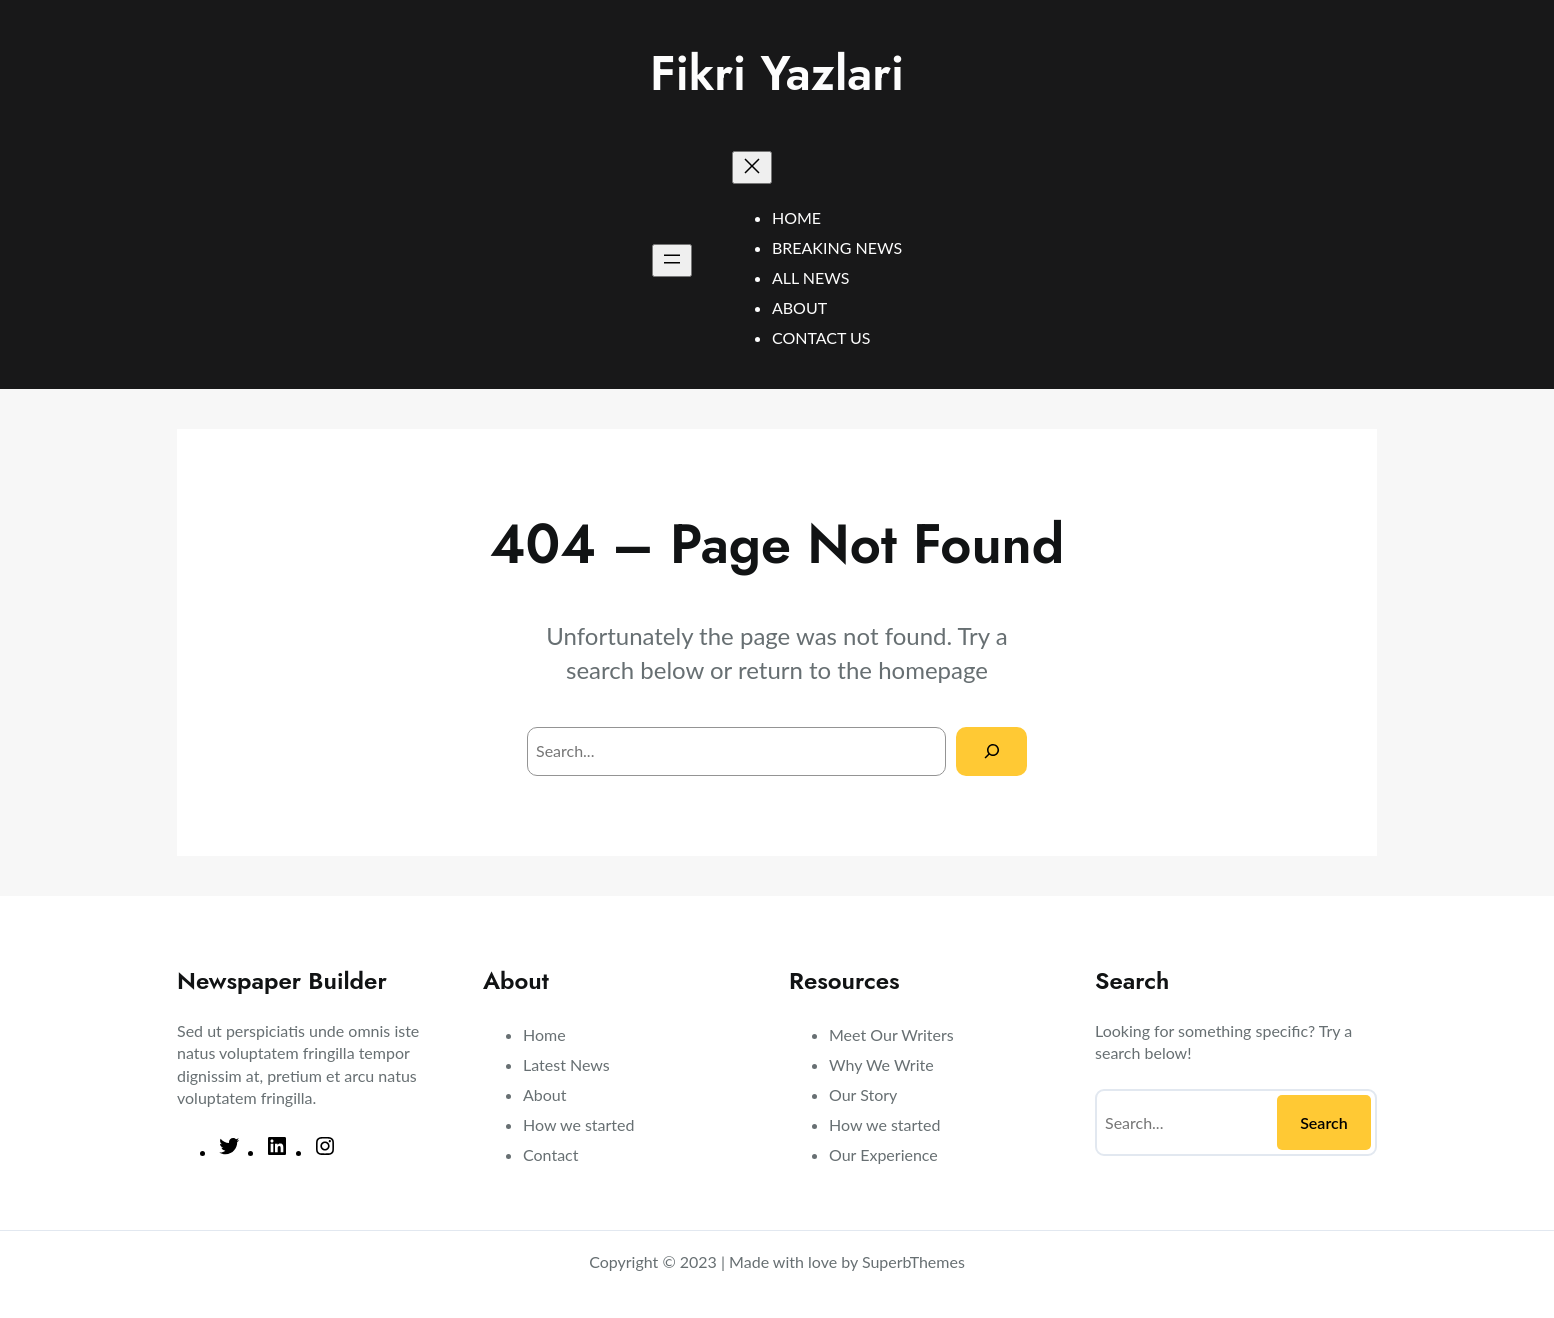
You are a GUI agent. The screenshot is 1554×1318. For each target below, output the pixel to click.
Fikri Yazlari (777, 73)
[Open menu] (672, 260)
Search (1324, 1122)
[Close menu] (752, 167)
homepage (933, 669)
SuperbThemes (913, 1261)
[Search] (991, 751)
